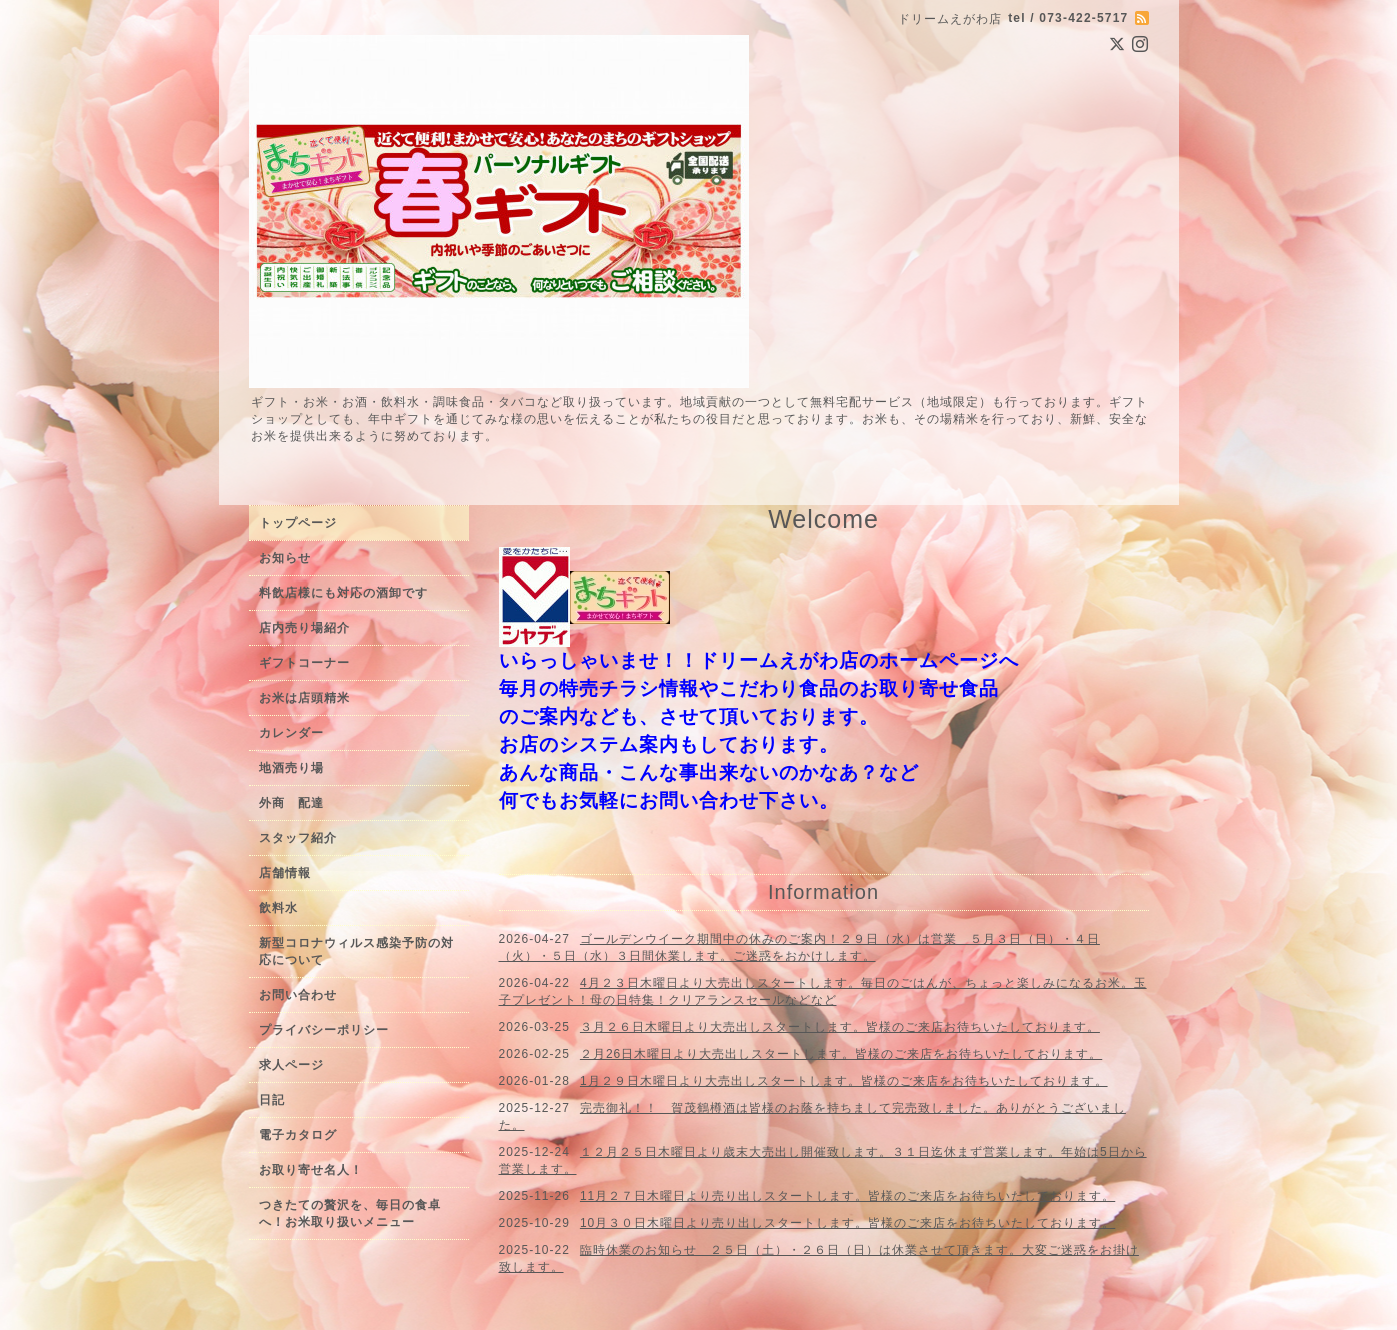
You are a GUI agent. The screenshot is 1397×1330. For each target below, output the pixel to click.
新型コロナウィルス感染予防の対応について (356, 951)
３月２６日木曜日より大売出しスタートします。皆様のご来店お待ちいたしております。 (840, 1027)
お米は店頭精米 (304, 698)
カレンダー (291, 733)
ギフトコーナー (304, 663)
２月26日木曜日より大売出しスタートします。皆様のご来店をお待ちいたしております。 (841, 1054)
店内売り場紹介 (304, 628)
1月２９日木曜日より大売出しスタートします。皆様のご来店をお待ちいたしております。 (844, 1081)
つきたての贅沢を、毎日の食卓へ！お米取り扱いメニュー (350, 1213)
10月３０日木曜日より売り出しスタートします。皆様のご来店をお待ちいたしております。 (847, 1223)
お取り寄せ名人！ (311, 1170)
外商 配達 (291, 803)
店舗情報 (285, 873)
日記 (272, 1100)
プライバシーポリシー (324, 1030)
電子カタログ (298, 1135)
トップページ (298, 523)
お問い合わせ (298, 995)
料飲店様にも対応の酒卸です (343, 593)
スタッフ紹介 (298, 838)
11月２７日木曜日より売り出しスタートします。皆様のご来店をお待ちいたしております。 (847, 1196)
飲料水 (278, 908)
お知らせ (285, 558)
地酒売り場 (291, 768)
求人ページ (291, 1065)
